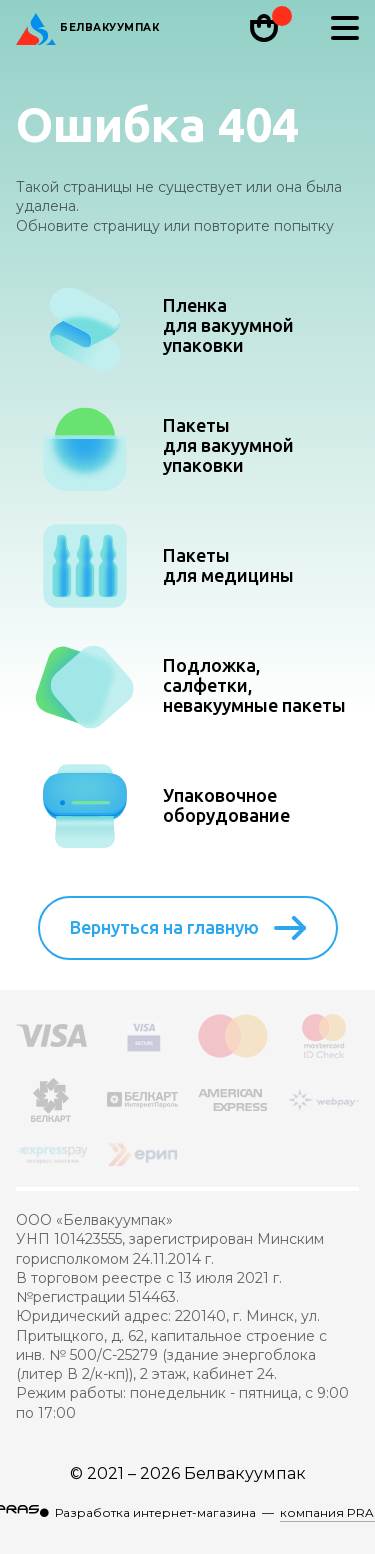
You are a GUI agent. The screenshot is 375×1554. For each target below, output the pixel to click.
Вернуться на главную (188, 928)
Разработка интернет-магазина (155, 1512)
